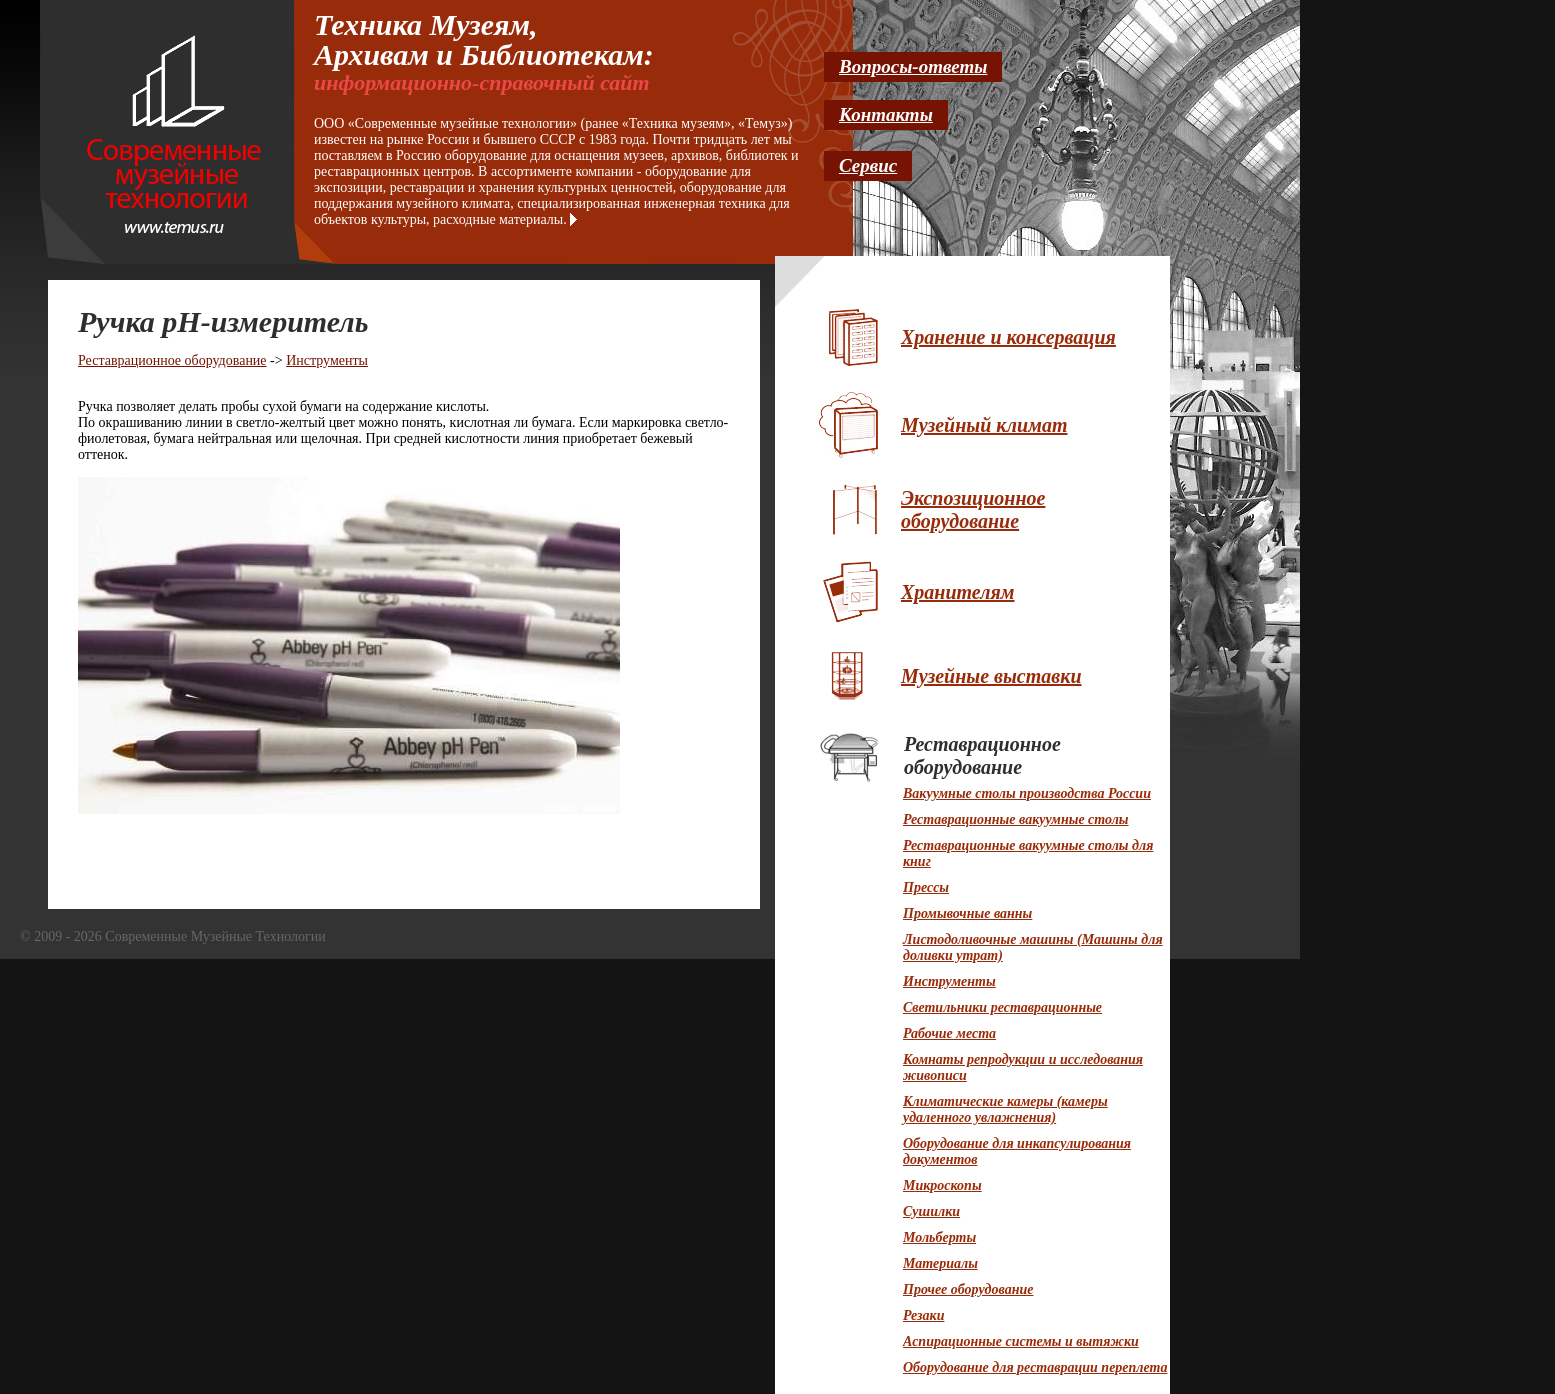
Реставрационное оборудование (172, 360)
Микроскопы (942, 1185)
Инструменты (327, 360)
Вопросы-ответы (913, 66)
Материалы (940, 1263)
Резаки (923, 1315)
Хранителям (958, 592)
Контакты (886, 114)
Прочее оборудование (968, 1289)
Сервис (868, 165)
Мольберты (939, 1237)
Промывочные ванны (967, 913)
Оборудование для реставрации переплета (1035, 1367)
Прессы (926, 887)
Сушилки (931, 1211)
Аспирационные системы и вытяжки (1021, 1341)
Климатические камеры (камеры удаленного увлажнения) (1005, 1109)
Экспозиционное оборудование (973, 509)
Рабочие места (949, 1033)
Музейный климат (984, 425)
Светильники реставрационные (1002, 1007)
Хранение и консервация (1008, 337)
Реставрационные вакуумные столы (1016, 819)
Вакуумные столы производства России (1027, 793)
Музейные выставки (991, 676)
